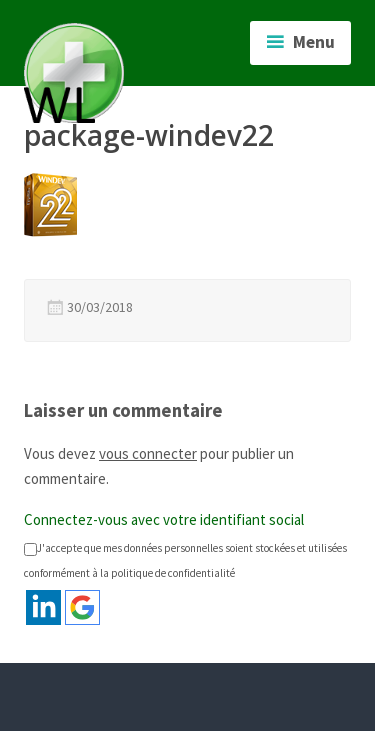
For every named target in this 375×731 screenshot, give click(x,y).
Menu (314, 42)
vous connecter (148, 453)
